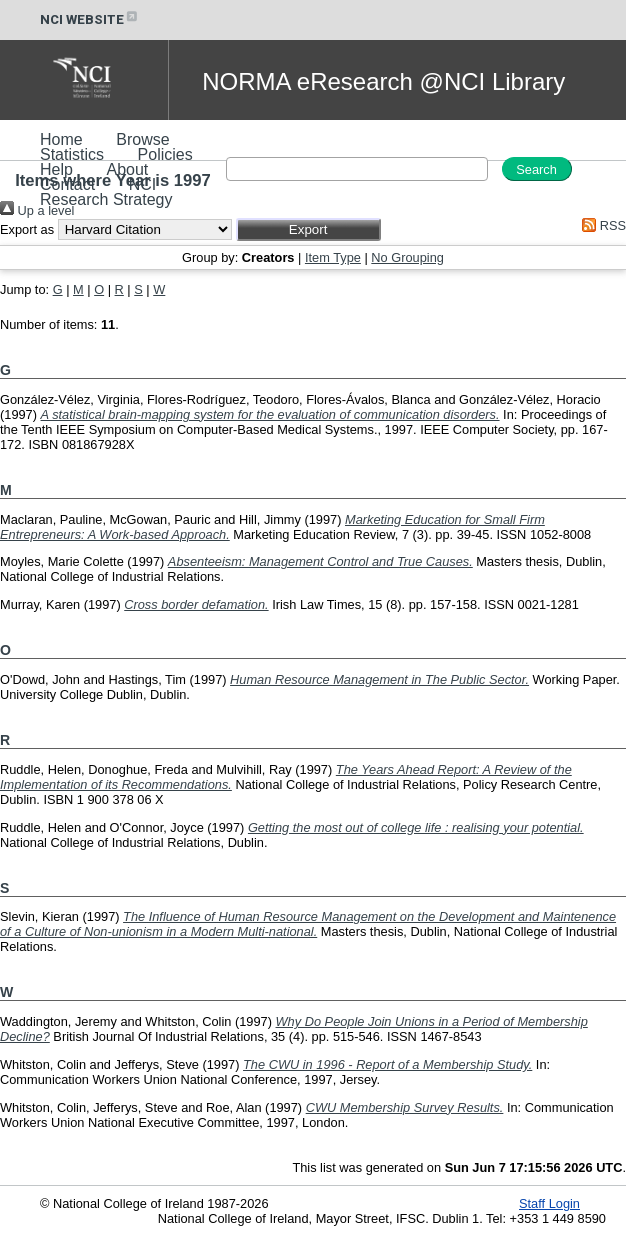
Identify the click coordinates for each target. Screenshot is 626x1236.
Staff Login (549, 1203)
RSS (601, 225)
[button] (308, 229)
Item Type (333, 257)
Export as (27, 229)
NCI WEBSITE (90, 19)
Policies (165, 154)
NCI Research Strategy (106, 192)
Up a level (37, 210)
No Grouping (407, 257)
